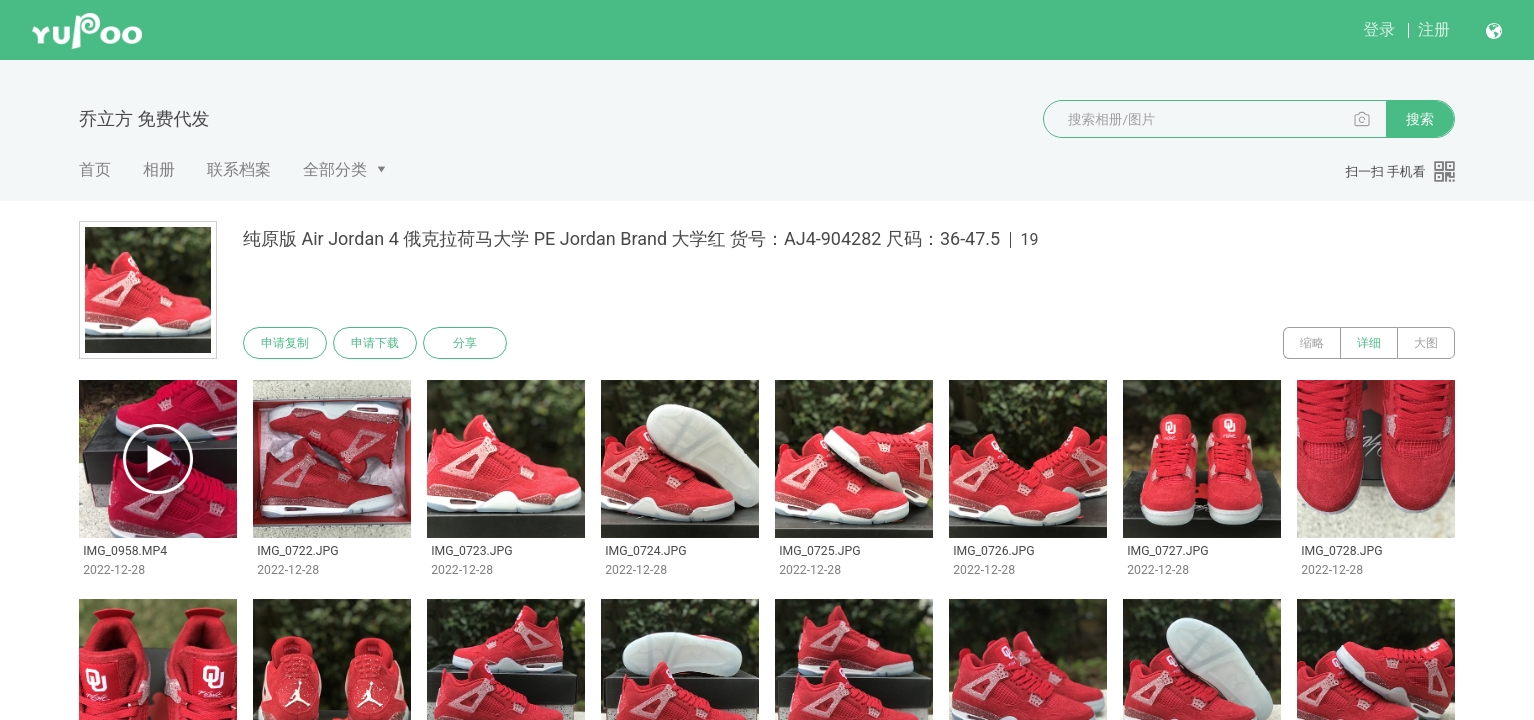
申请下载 (375, 343)
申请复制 (285, 343)
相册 (159, 169)
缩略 (1312, 343)
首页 (95, 169)
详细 (1369, 343)
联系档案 (239, 169)
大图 (1426, 343)
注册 (1434, 29)
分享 (465, 343)
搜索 (1420, 119)
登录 (1379, 29)
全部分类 (335, 169)
